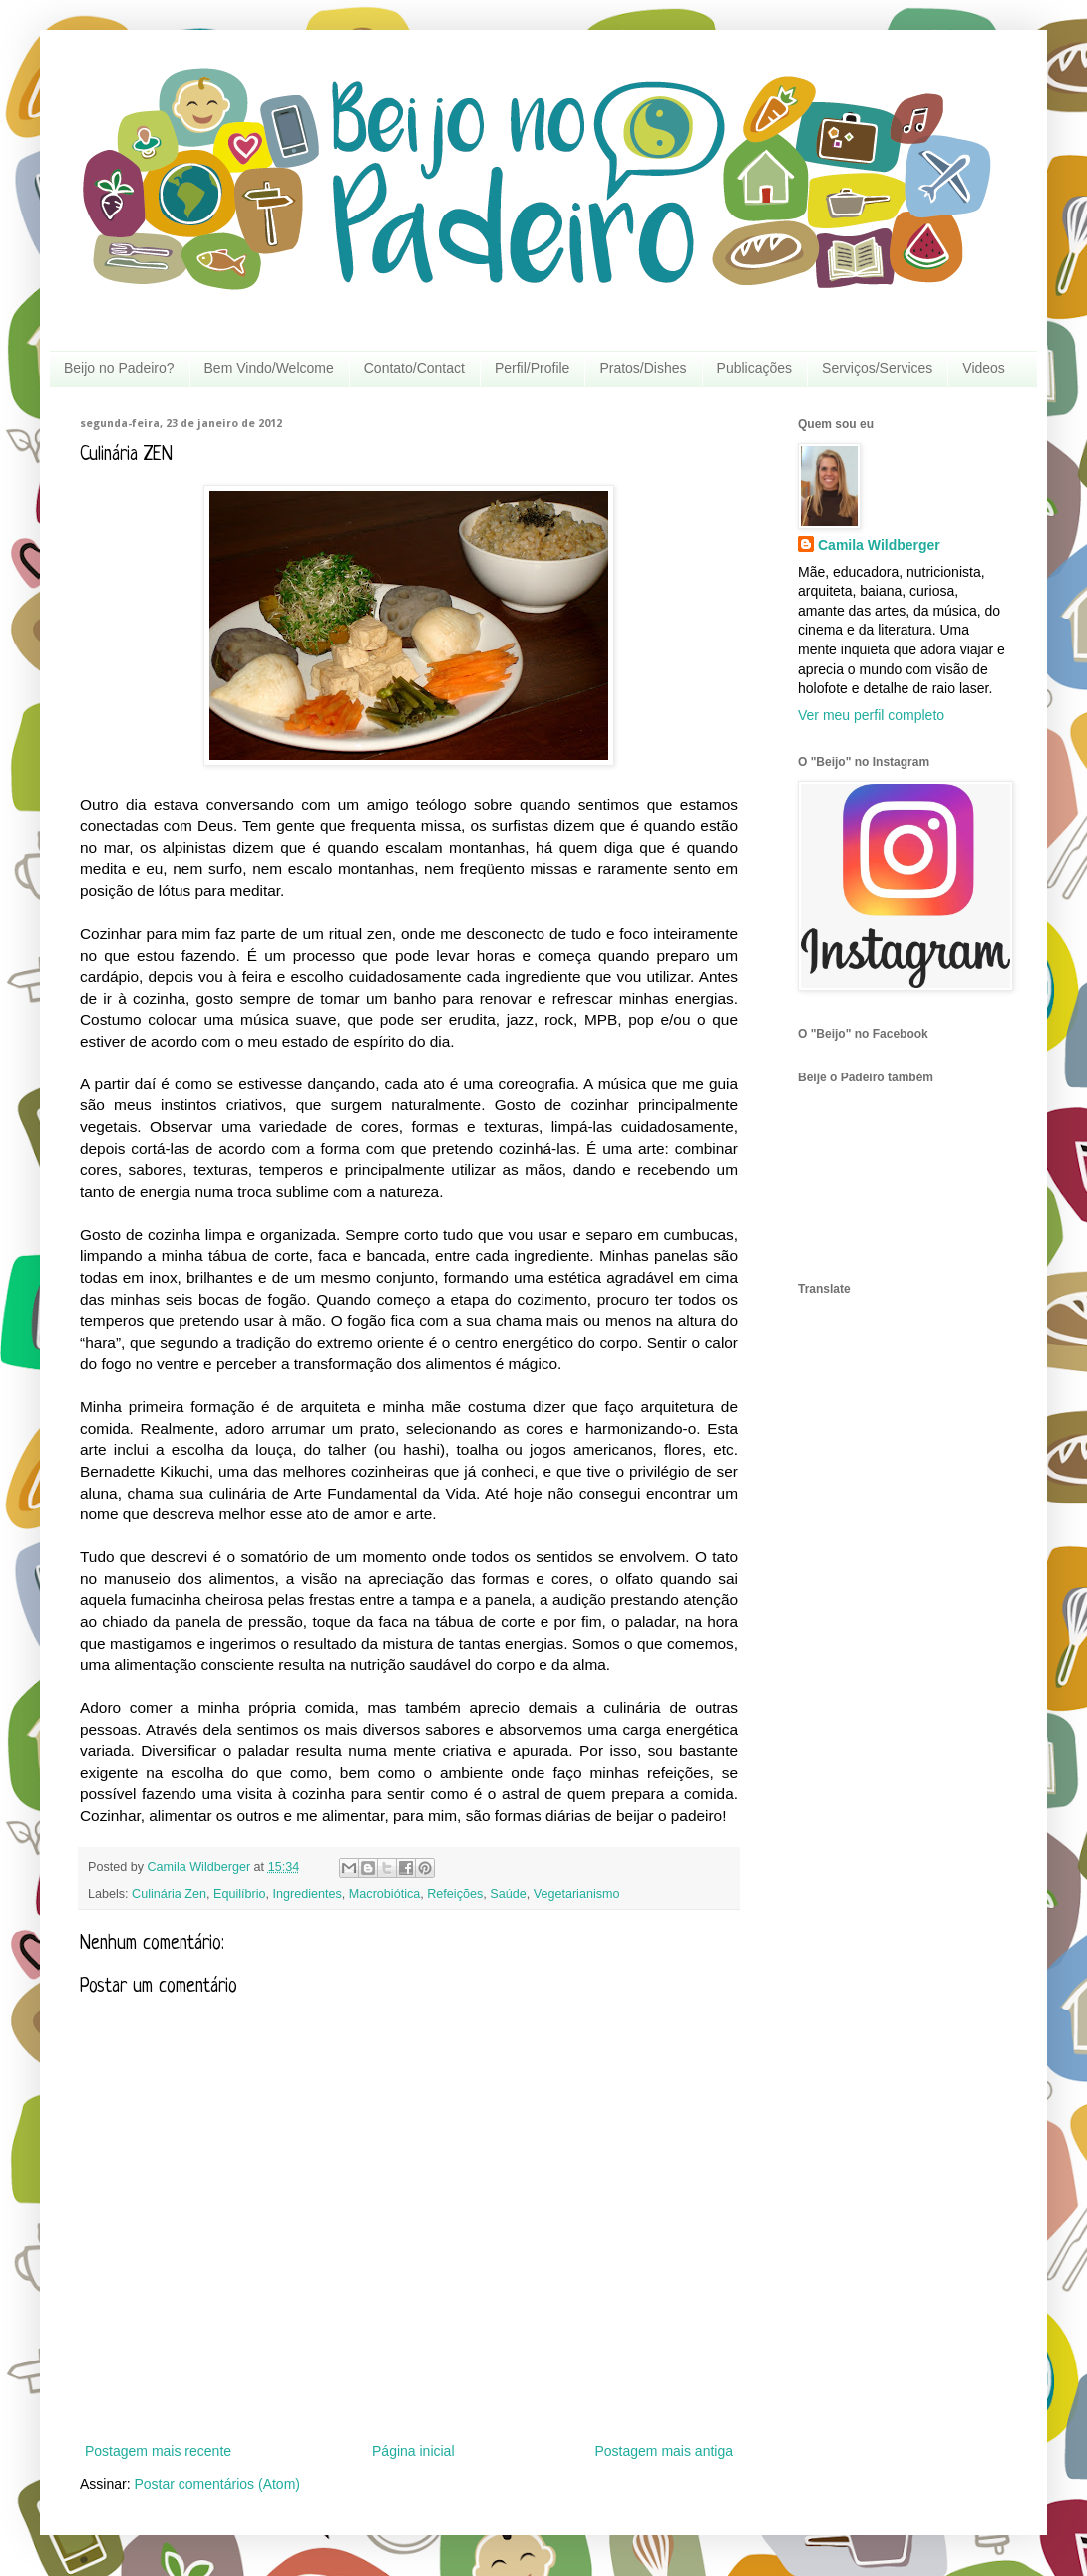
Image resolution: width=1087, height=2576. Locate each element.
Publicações (755, 368)
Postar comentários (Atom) (217, 2484)
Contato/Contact (414, 368)
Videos (983, 368)
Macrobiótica (384, 1894)
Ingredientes (307, 1894)
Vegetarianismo (577, 1894)
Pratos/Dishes (642, 368)
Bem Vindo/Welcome (269, 368)
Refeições (455, 1894)
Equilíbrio (239, 1894)
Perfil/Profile (532, 368)
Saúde (508, 1894)
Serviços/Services (877, 368)
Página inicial (413, 2451)
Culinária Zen (169, 1894)
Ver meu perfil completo (871, 715)
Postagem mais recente (158, 2451)
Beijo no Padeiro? (119, 368)
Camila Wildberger (879, 545)
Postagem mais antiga (663, 2451)
